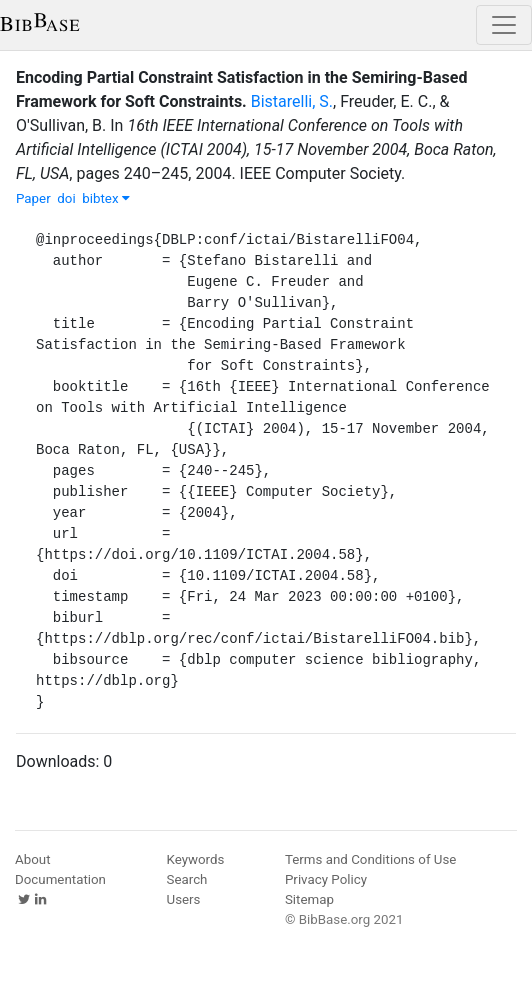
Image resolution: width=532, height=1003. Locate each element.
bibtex (106, 198)
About (33, 859)
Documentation (60, 879)
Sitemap (309, 899)
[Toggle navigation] (504, 25)
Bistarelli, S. (292, 101)
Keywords (196, 859)
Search (187, 879)
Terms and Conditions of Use (370, 859)
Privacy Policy (326, 879)
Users (184, 899)
